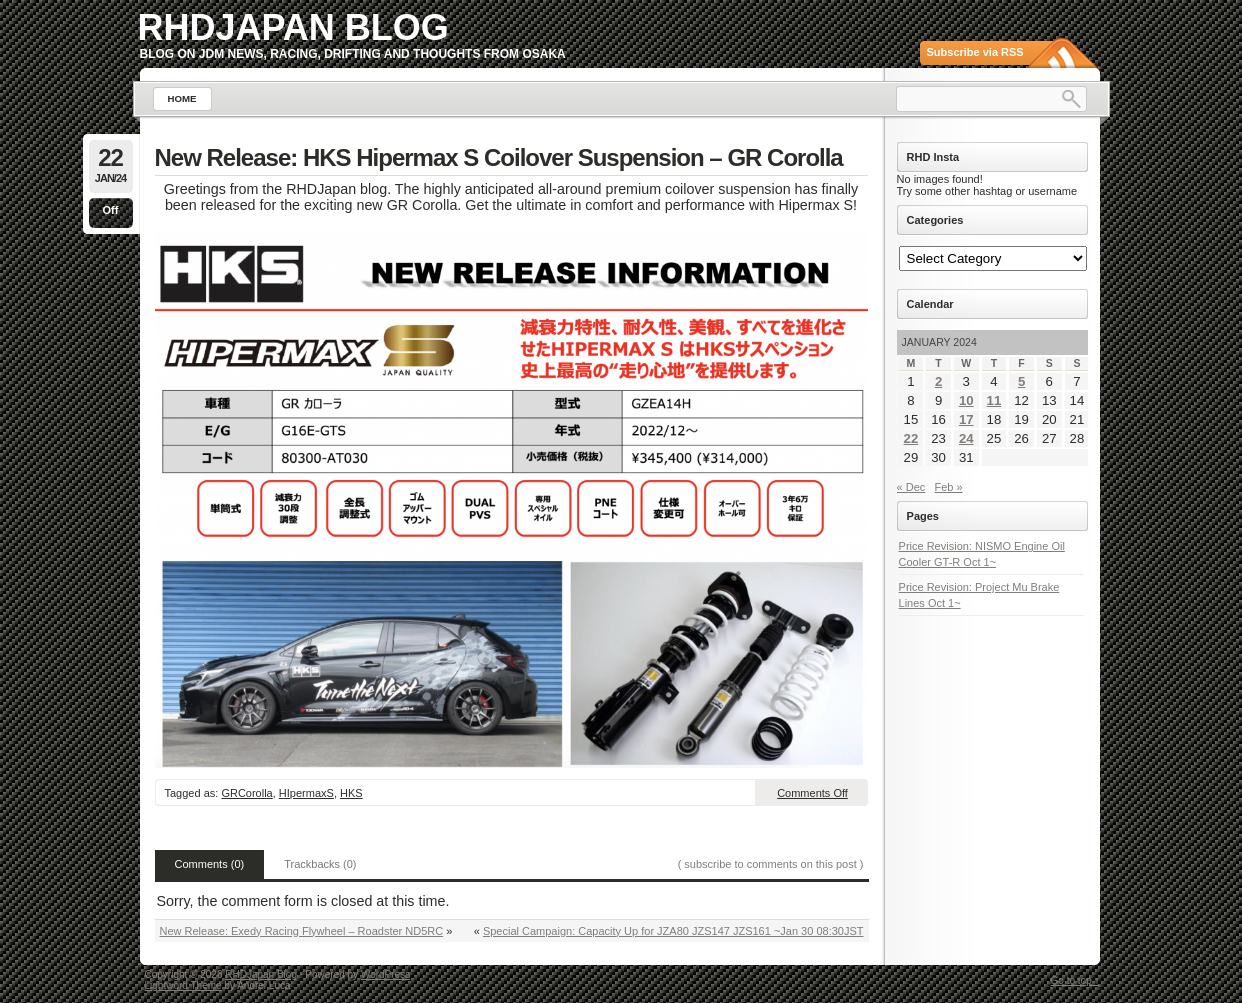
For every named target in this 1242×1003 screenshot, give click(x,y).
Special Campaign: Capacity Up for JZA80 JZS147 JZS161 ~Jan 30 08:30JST (673, 931)
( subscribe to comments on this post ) (771, 864)
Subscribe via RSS (975, 52)
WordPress (385, 974)
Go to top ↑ (1075, 980)
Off (111, 210)
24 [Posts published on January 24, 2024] (966, 438)
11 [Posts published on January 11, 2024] (994, 400)
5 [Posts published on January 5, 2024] (1021, 381)
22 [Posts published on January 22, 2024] (911, 438)
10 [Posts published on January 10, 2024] (966, 400)
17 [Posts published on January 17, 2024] (966, 419)
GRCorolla (246, 793)
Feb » (949, 487)
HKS (351, 793)
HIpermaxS (306, 793)
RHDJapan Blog (293, 27)
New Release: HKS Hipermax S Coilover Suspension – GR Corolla (499, 157)
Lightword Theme (183, 985)
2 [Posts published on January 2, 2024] (938, 381)
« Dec (911, 487)
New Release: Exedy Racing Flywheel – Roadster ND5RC (302, 931)
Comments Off (812, 793)
